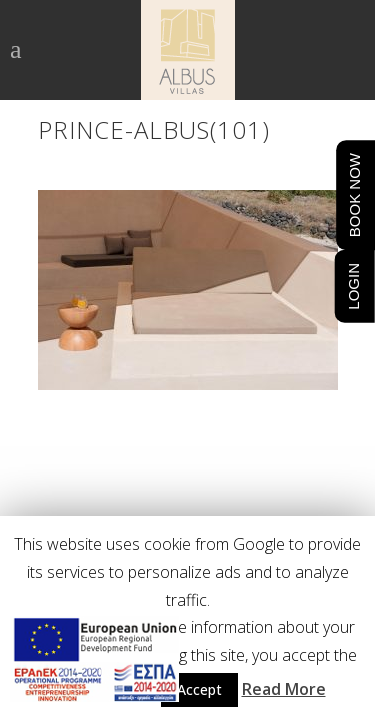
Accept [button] (199, 689)
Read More (284, 689)
